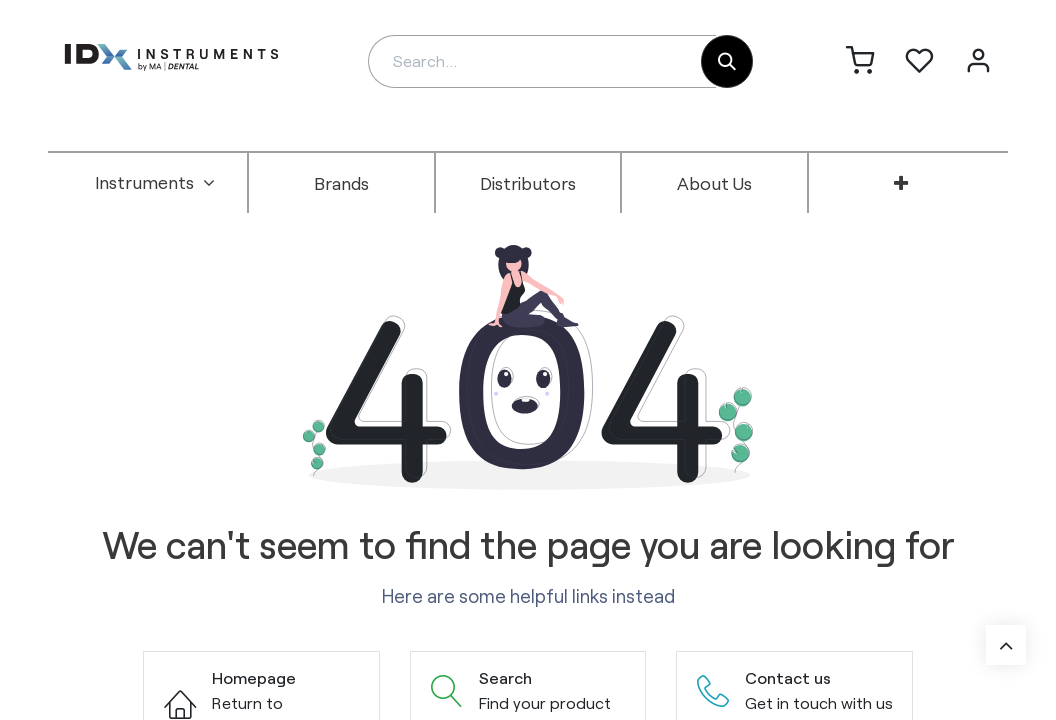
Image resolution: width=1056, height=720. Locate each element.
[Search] (727, 61)
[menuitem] (155, 183)
